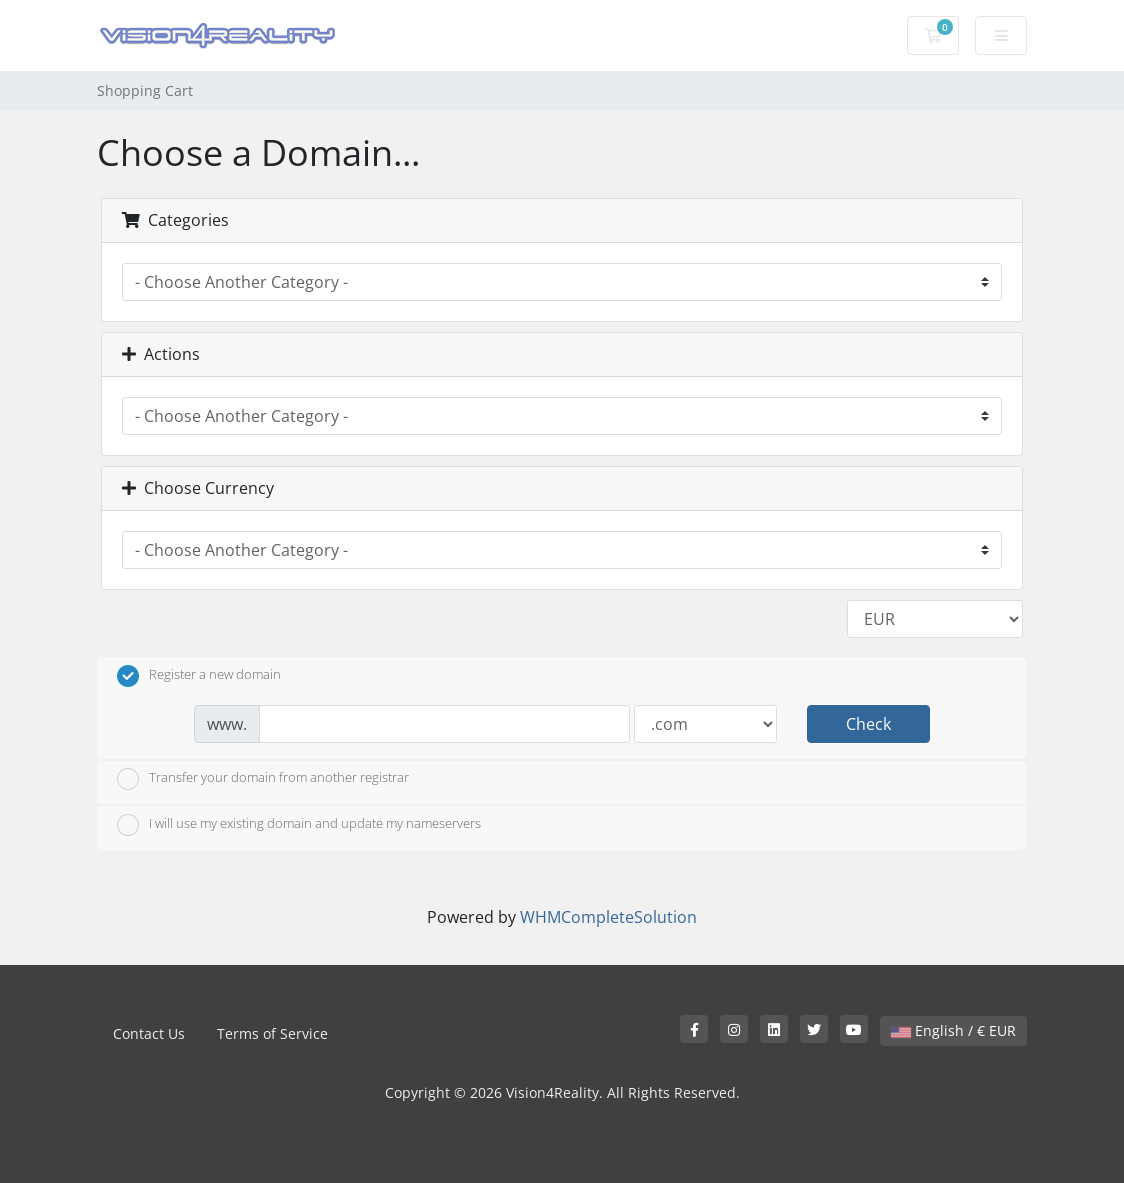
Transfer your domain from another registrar (263, 779)
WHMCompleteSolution (608, 917)
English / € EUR (953, 1030)
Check (868, 724)
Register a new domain (199, 676)
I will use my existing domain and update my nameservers (299, 825)
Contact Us (149, 1033)
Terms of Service (272, 1033)
